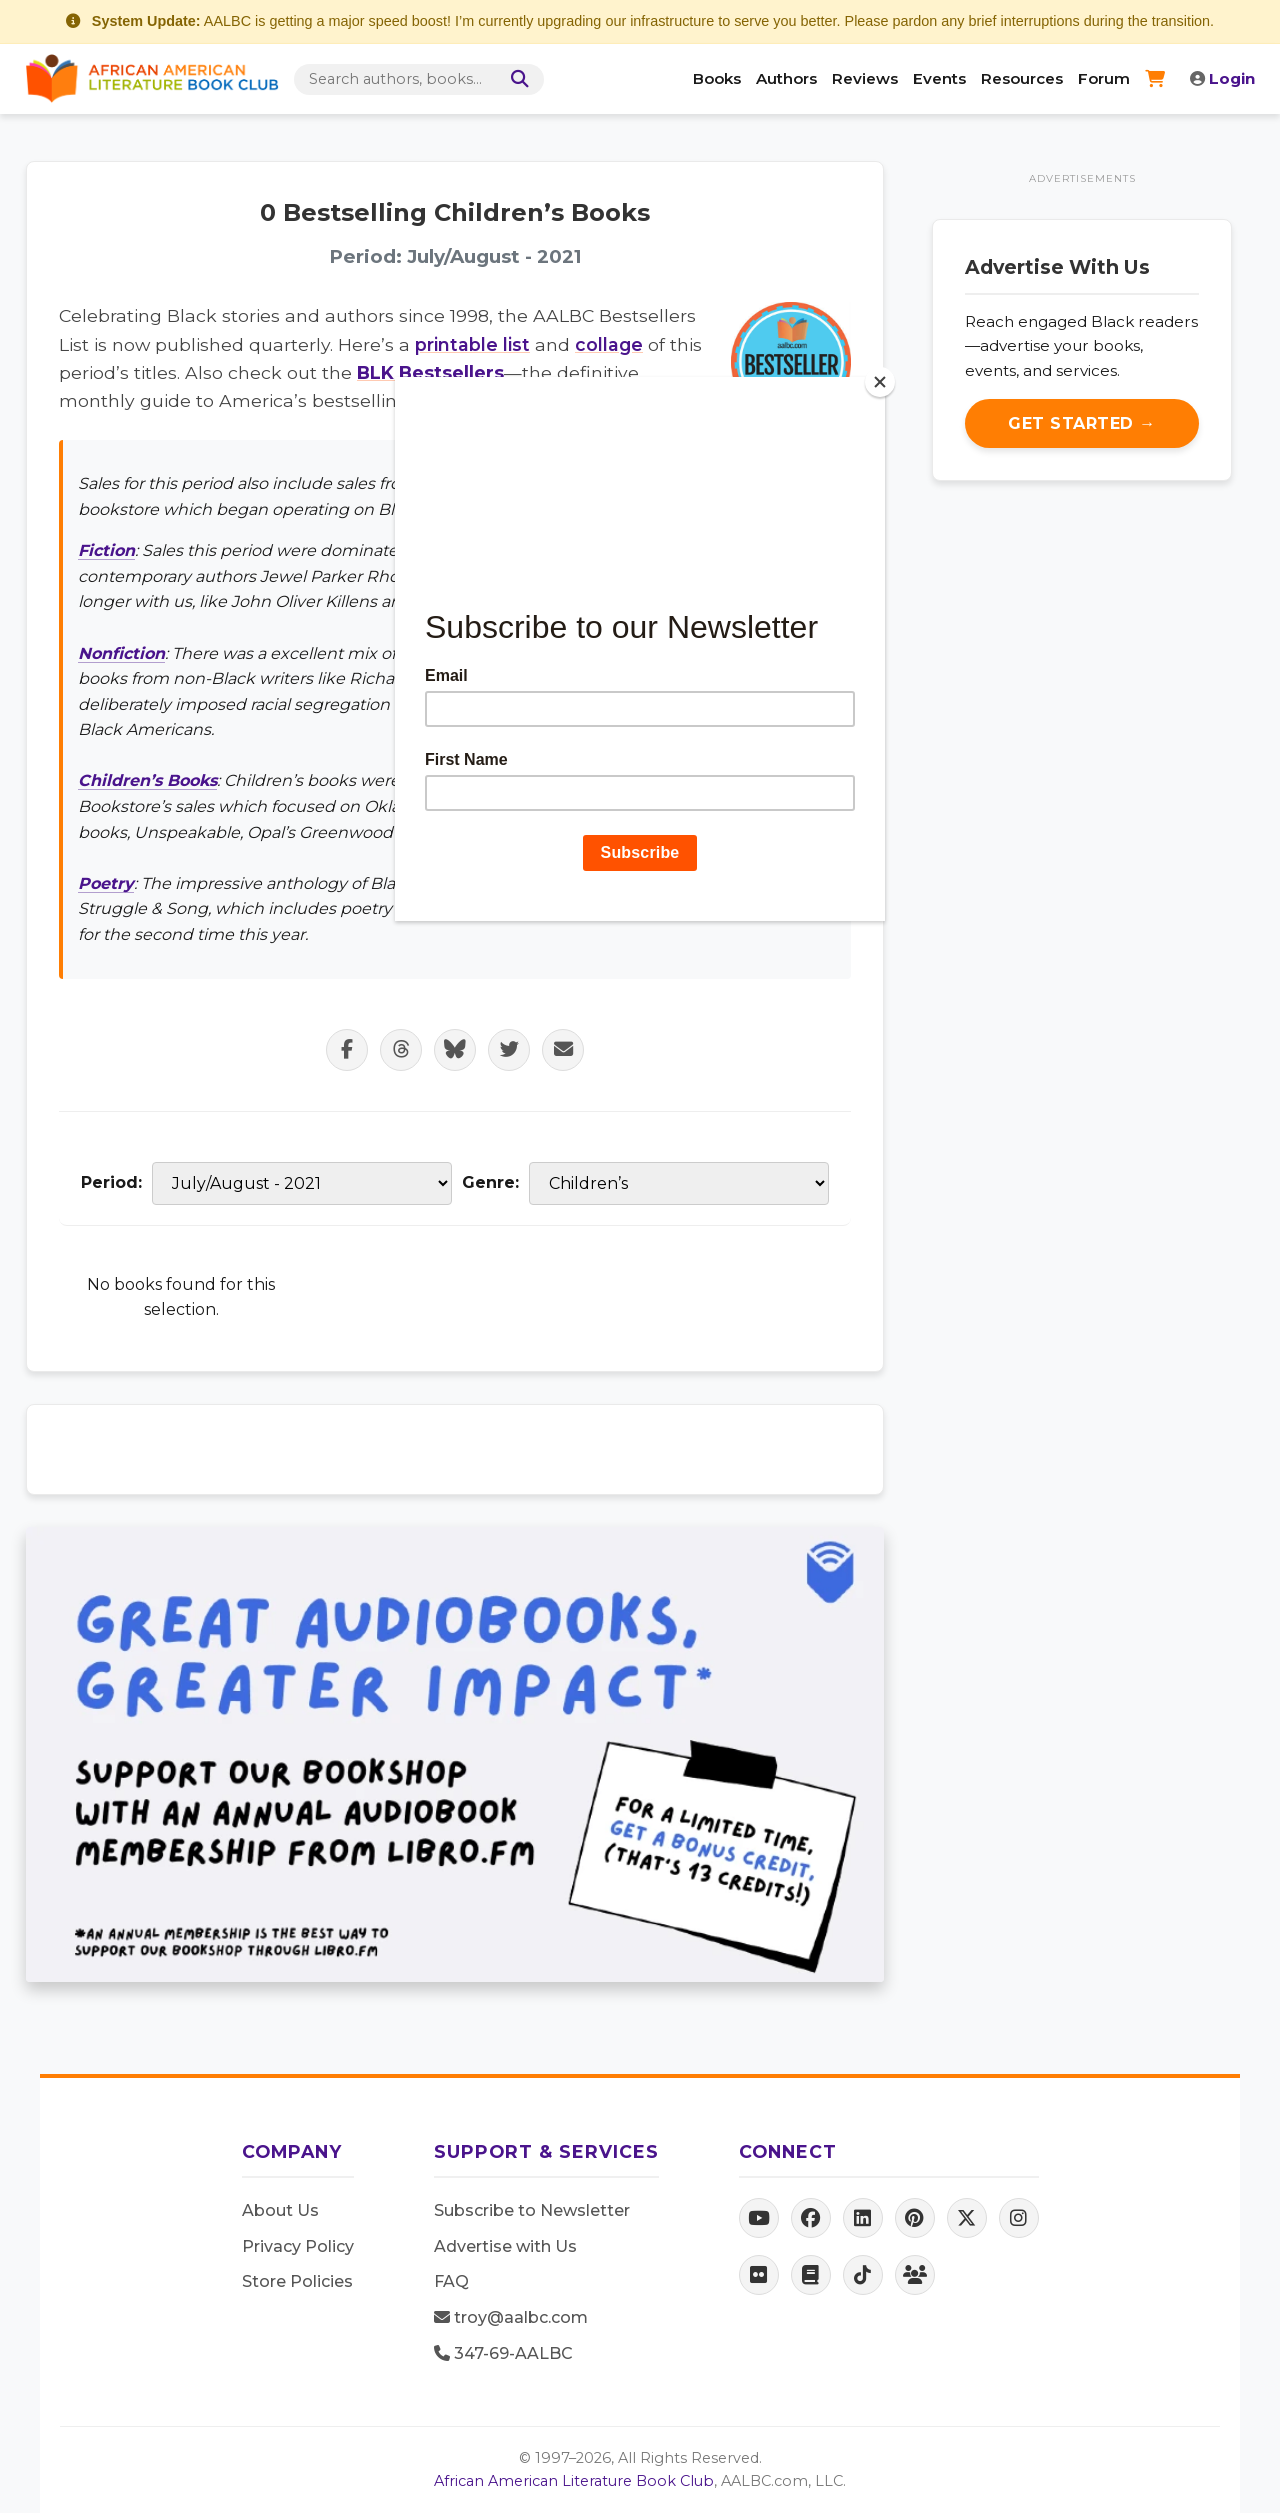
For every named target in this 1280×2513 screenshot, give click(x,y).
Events (939, 78)
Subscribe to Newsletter (532, 2210)
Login (1222, 78)
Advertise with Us (505, 2246)
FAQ (451, 2281)
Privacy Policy (298, 2246)
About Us (280, 2210)
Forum (1104, 78)
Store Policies (297, 2281)
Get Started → (1082, 423)
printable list (472, 344)
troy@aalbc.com (511, 2317)
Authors (786, 78)
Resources (1022, 78)
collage (609, 344)
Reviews (865, 78)
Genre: (490, 1182)
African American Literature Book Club (574, 2481)
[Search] (516, 79)
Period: (111, 1182)
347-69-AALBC (503, 2353)
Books (717, 78)
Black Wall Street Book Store (617, 483)
